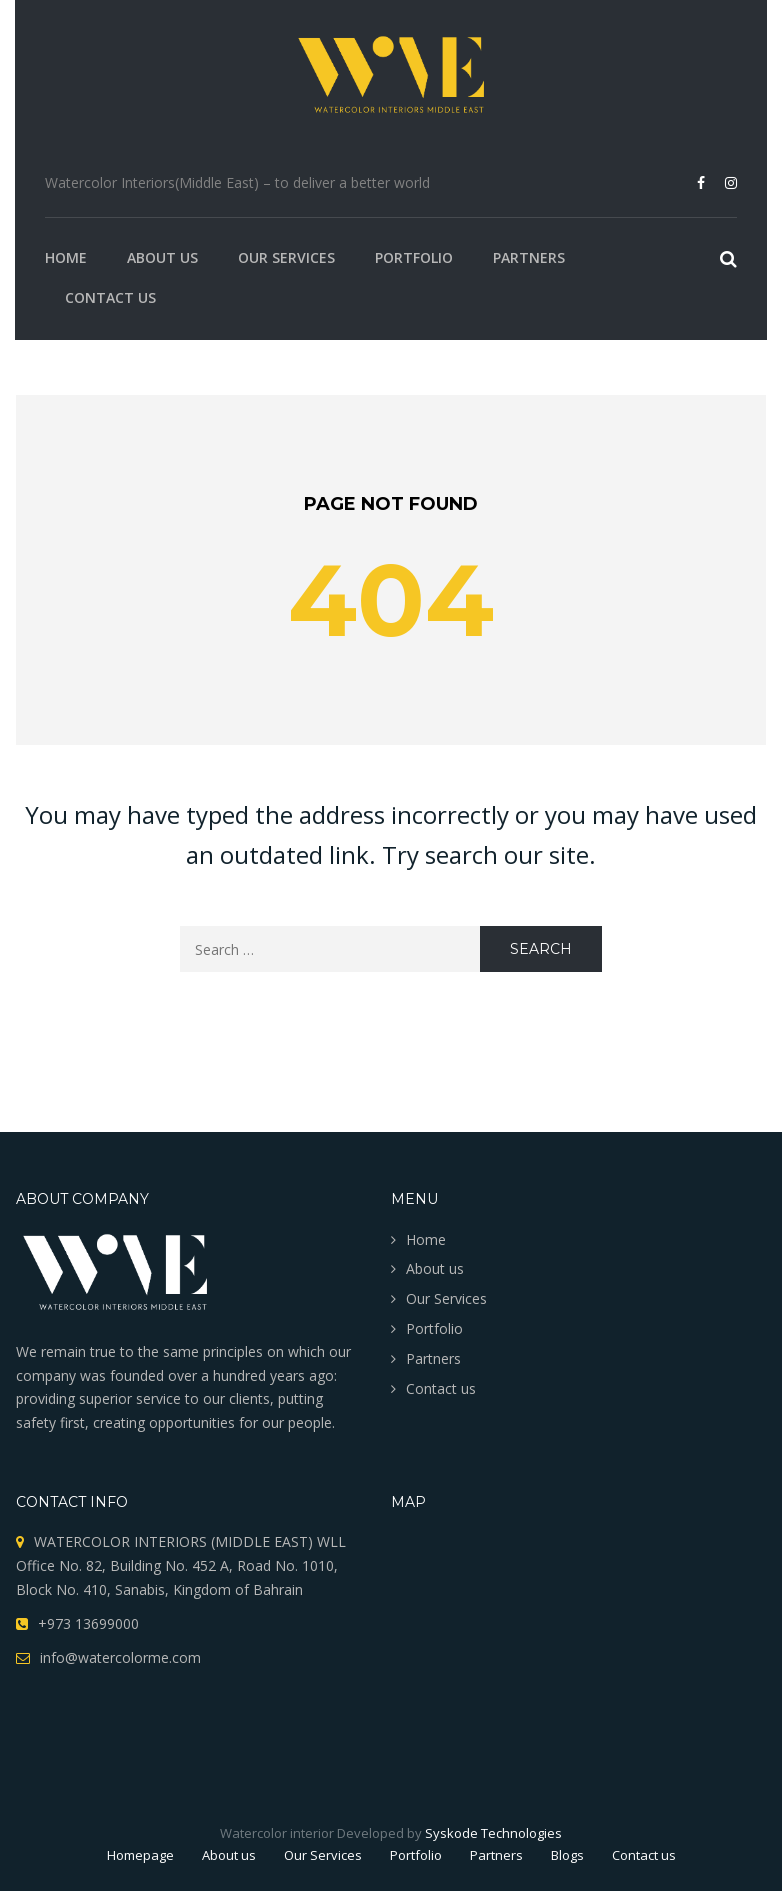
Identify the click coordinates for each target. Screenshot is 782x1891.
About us (162, 257)
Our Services (286, 257)
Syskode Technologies (493, 1833)
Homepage (140, 1855)
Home (66, 257)
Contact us (110, 297)
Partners (529, 257)
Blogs (567, 1855)
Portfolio (414, 257)
